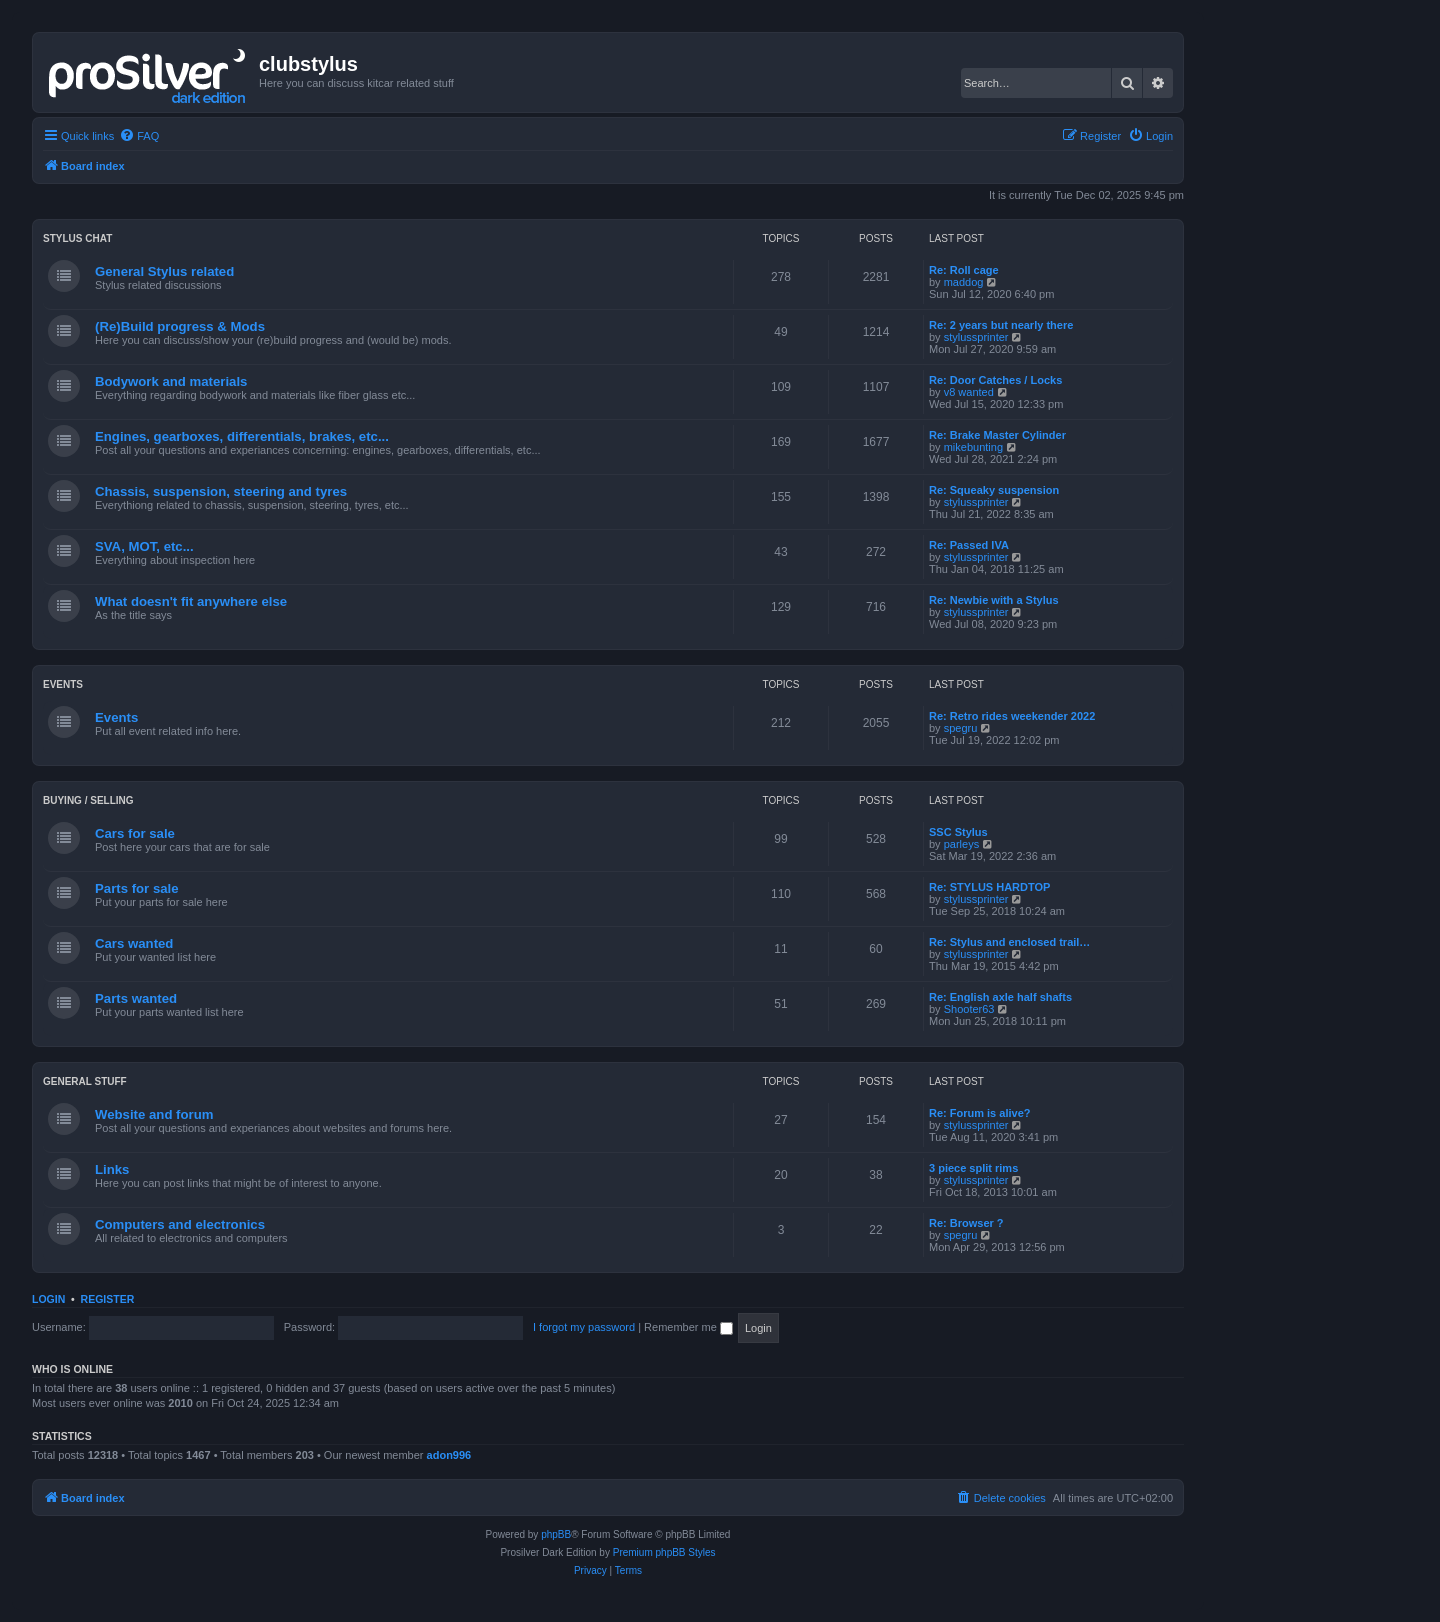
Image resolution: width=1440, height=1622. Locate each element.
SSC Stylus (958, 832)
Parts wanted (136, 998)
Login (48, 1299)
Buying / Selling (88, 800)
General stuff (85, 1081)
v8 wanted (969, 392)
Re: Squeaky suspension (994, 490)
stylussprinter (976, 337)
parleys (961, 844)
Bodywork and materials (171, 381)
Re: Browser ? (966, 1223)
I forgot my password (584, 1327)
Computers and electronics (180, 1224)
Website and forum (154, 1114)
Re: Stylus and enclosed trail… (1009, 942)
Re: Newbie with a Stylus (994, 600)
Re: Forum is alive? (979, 1113)
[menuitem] (139, 136)
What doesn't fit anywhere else (191, 601)
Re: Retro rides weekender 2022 (1012, 716)
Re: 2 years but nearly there (1001, 325)
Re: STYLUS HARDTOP (989, 887)
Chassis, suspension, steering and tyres (221, 491)
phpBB (556, 1534)
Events (63, 684)
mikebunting (973, 447)
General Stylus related (164, 271)
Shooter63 (969, 1009)
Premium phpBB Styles (664, 1552)
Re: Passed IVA (969, 545)
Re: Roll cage (964, 270)
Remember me (688, 1327)
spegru (961, 728)
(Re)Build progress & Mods (180, 326)
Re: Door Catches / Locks (995, 380)
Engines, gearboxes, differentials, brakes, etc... (242, 436)
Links (112, 1169)
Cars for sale (135, 833)
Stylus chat (77, 238)
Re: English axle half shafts (1000, 997)
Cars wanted (134, 943)
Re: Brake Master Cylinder (997, 435)
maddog (964, 282)
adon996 (449, 1455)
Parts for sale (137, 888)
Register (108, 1299)
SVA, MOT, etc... (144, 546)
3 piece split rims (973, 1168)
